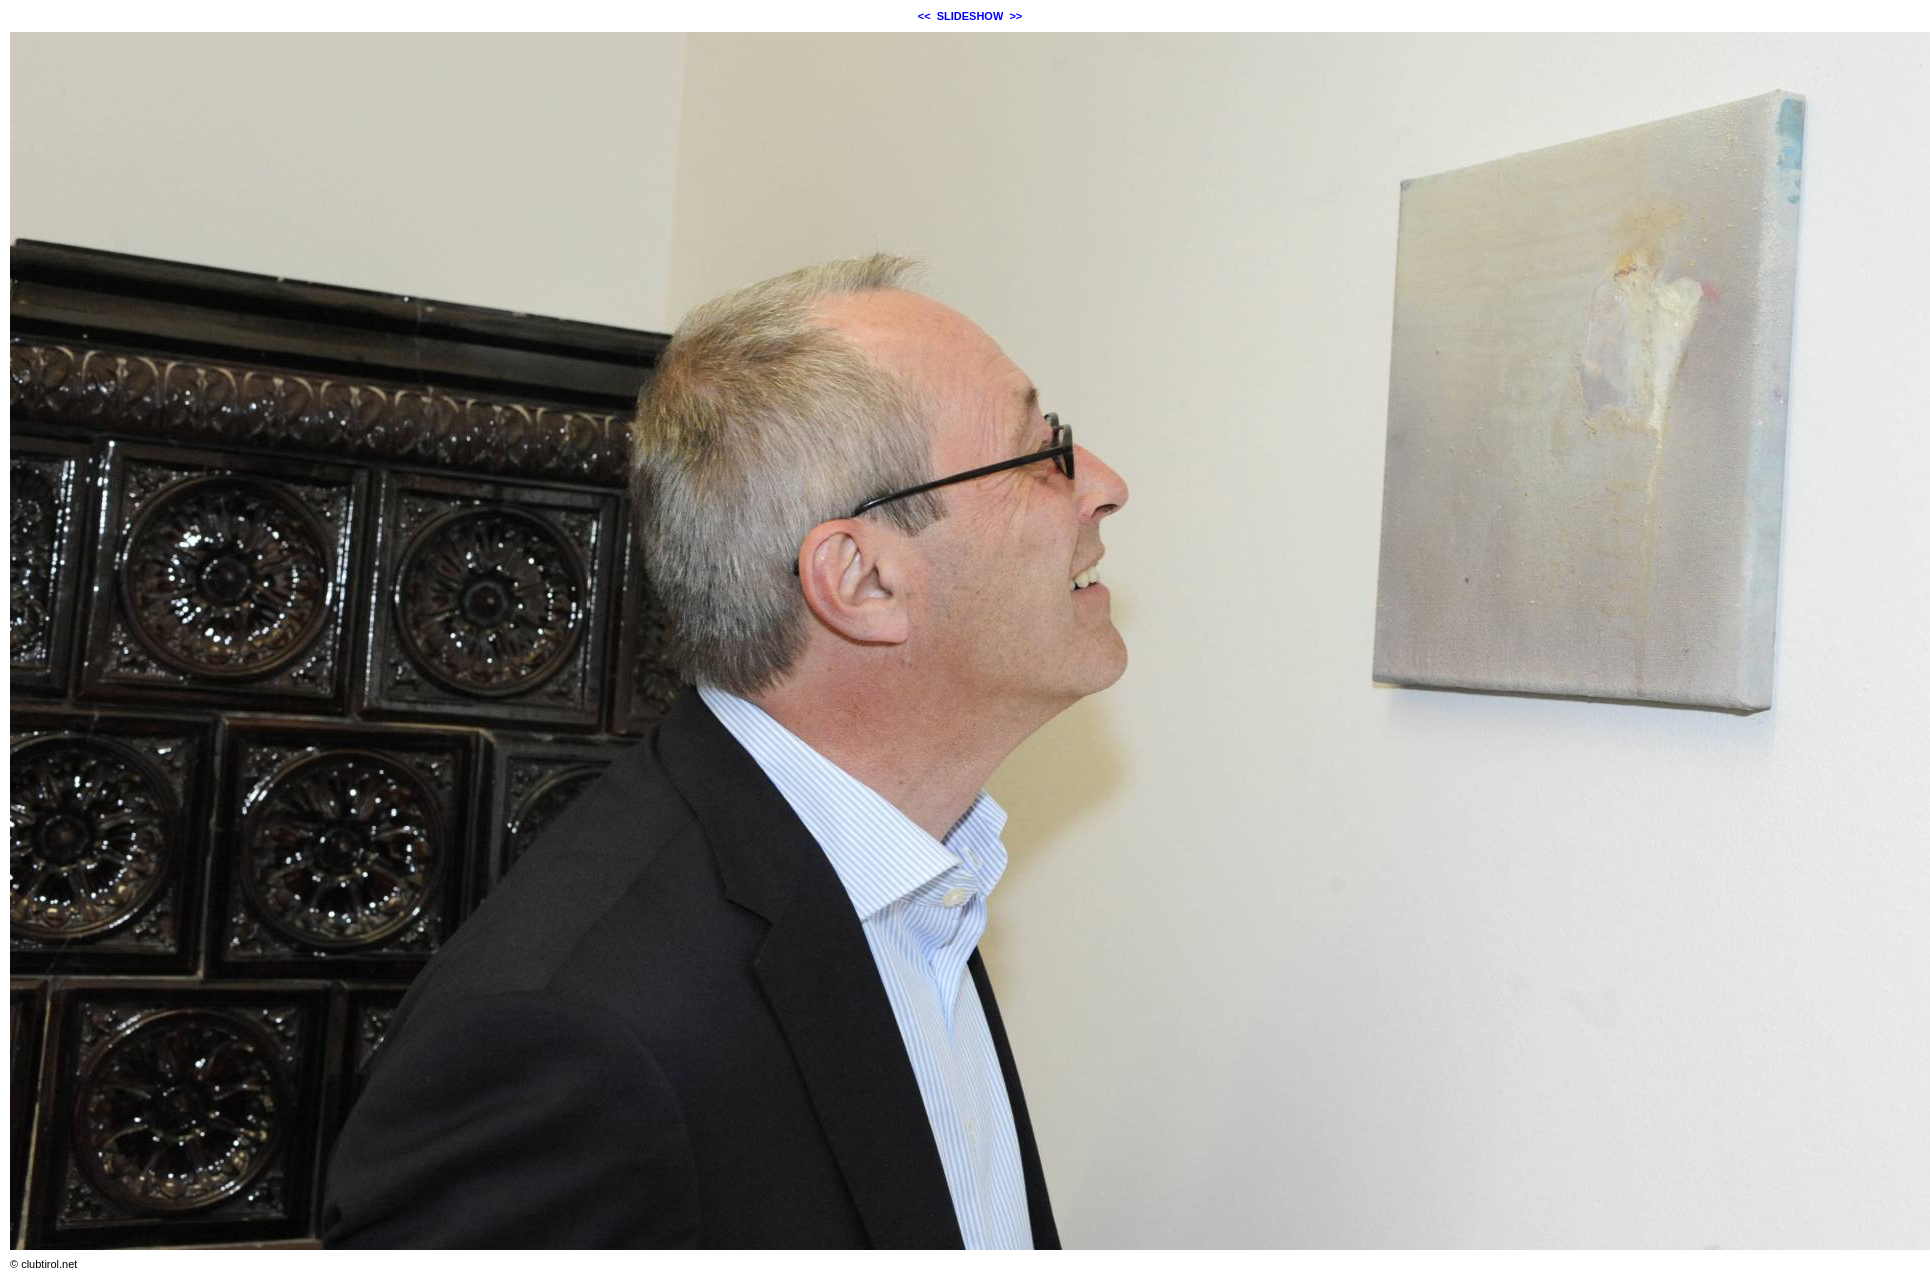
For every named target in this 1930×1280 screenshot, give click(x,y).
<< (924, 16)
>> (1015, 16)
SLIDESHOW (970, 16)
